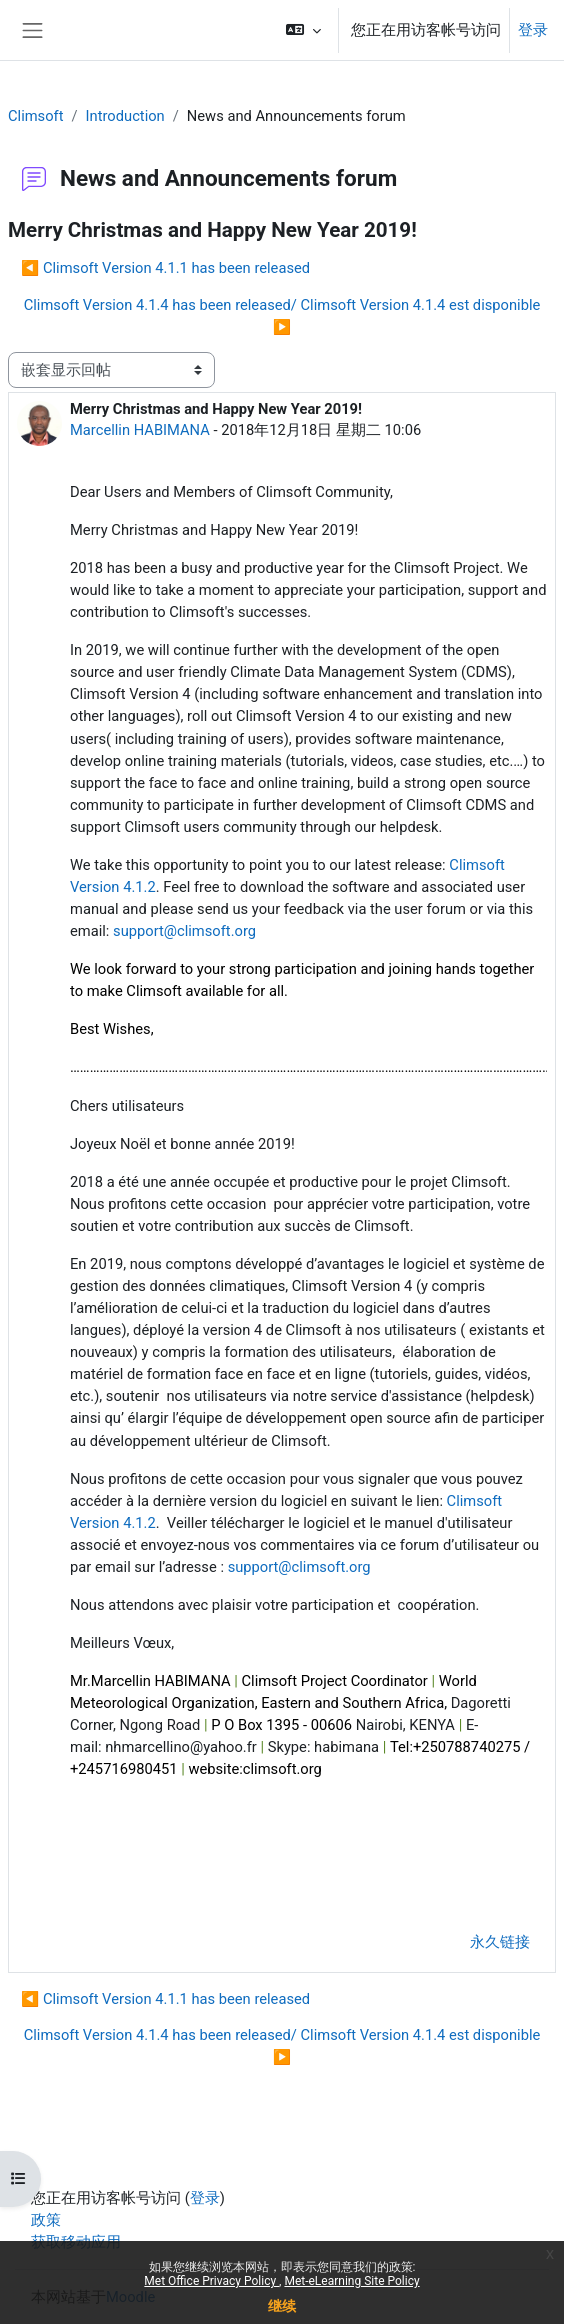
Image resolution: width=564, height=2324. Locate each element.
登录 (533, 30)
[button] (303, 30)
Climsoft (36, 116)
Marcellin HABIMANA (140, 430)
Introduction (125, 116)
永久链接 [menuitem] (500, 1942)
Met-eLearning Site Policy (351, 2281)
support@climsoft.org (184, 931)
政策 (46, 2220)
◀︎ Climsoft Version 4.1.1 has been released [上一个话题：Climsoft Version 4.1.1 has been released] (165, 268)
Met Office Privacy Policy (211, 2281)
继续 (282, 2306)
